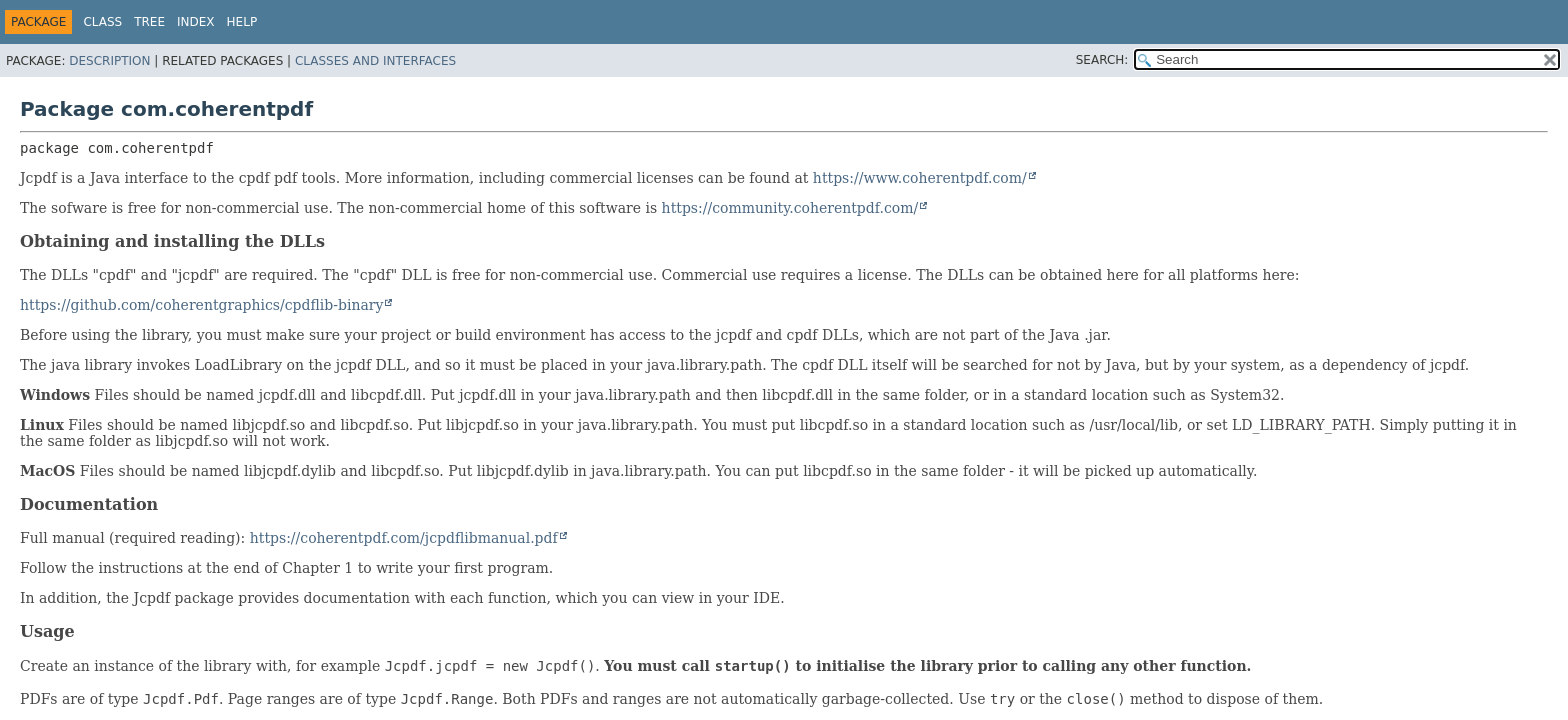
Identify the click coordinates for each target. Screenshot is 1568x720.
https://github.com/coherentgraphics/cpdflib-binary (201, 305)
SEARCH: (1102, 60)
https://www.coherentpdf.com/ (920, 178)
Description (109, 61)
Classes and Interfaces (375, 61)
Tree (149, 22)
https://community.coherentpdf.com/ (790, 208)
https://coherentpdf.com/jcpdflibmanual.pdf (404, 538)
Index (196, 22)
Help (242, 22)
